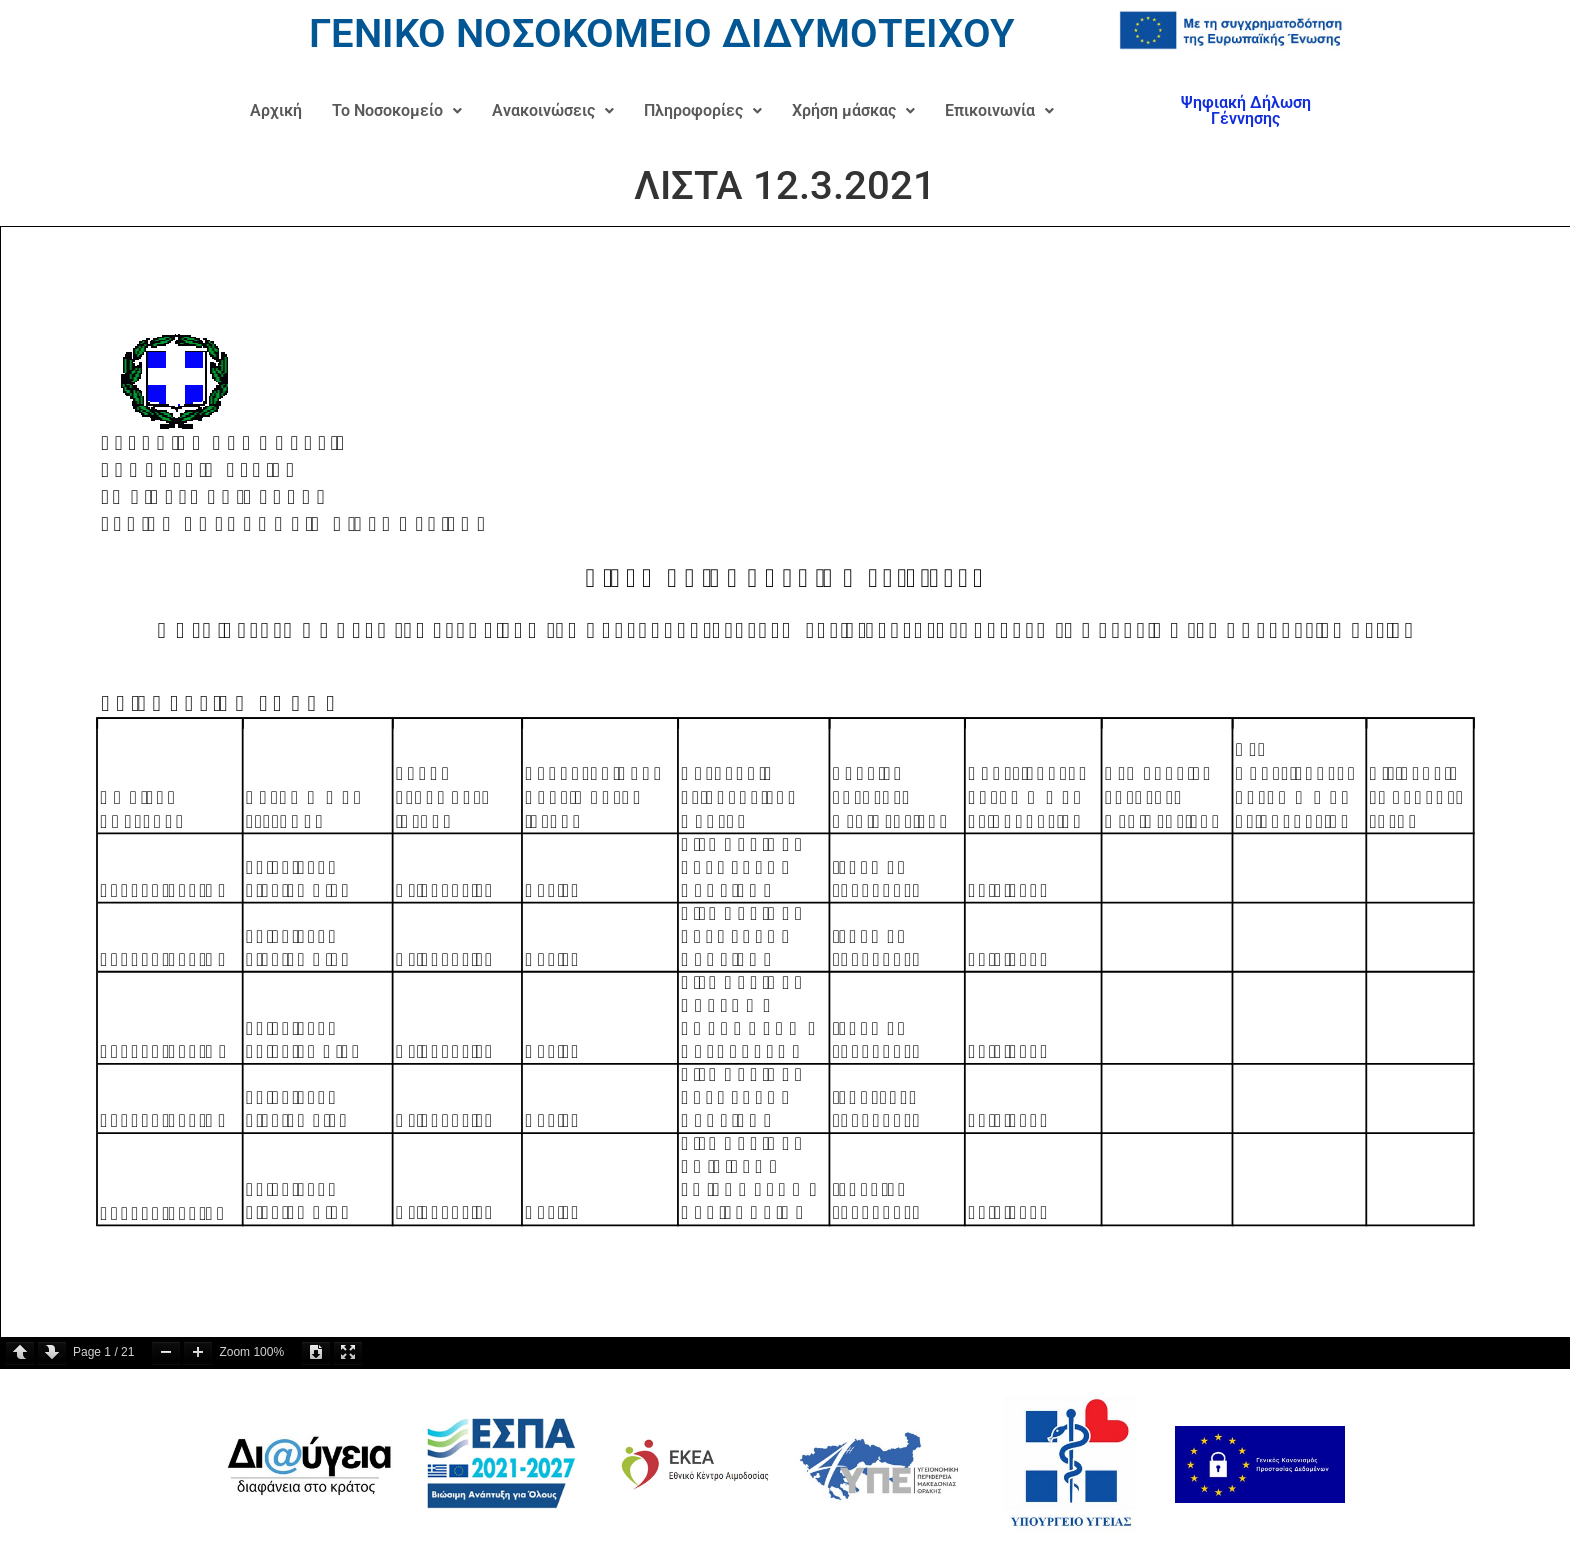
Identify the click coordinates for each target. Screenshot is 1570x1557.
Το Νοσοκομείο (397, 110)
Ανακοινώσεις (553, 110)
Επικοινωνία (999, 110)
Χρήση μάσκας (853, 110)
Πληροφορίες (703, 110)
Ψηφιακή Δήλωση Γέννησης (1246, 110)
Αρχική (276, 110)
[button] (397, 111)
